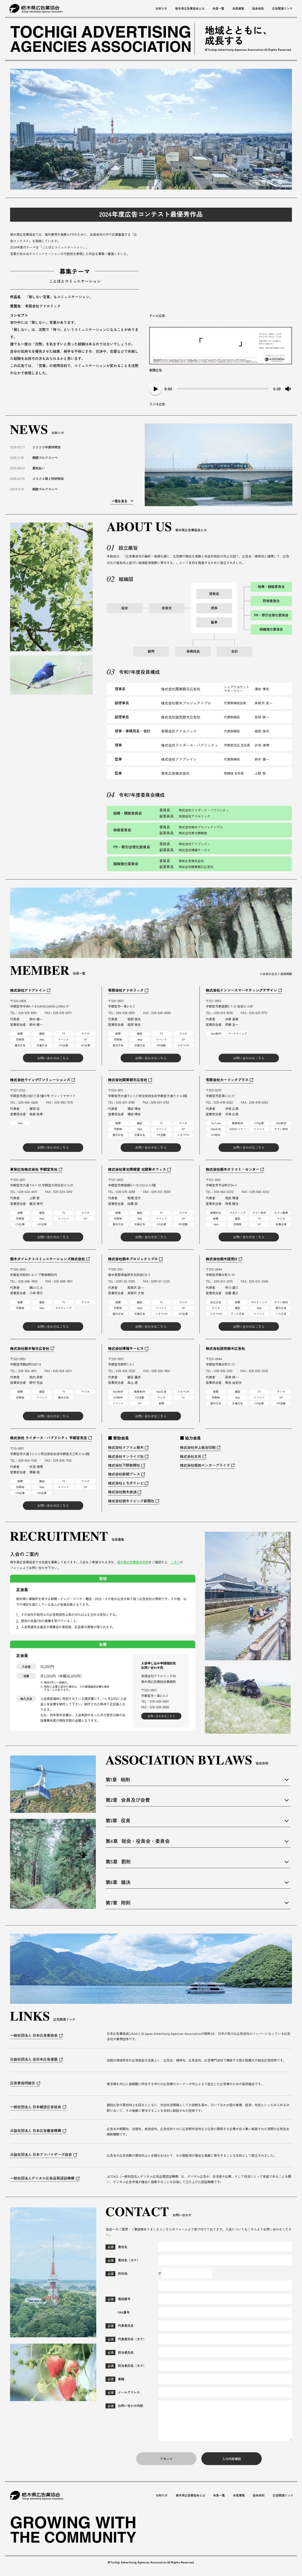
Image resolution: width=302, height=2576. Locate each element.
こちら (175, 1562)
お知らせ (162, 2495)
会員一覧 (219, 2495)
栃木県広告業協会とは (190, 2495)
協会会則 (258, 2495)
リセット (166, 2458)
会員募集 (239, 2495)
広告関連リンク (283, 2495)
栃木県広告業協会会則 (132, 1562)
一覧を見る (119, 501)
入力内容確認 (231, 2458)
